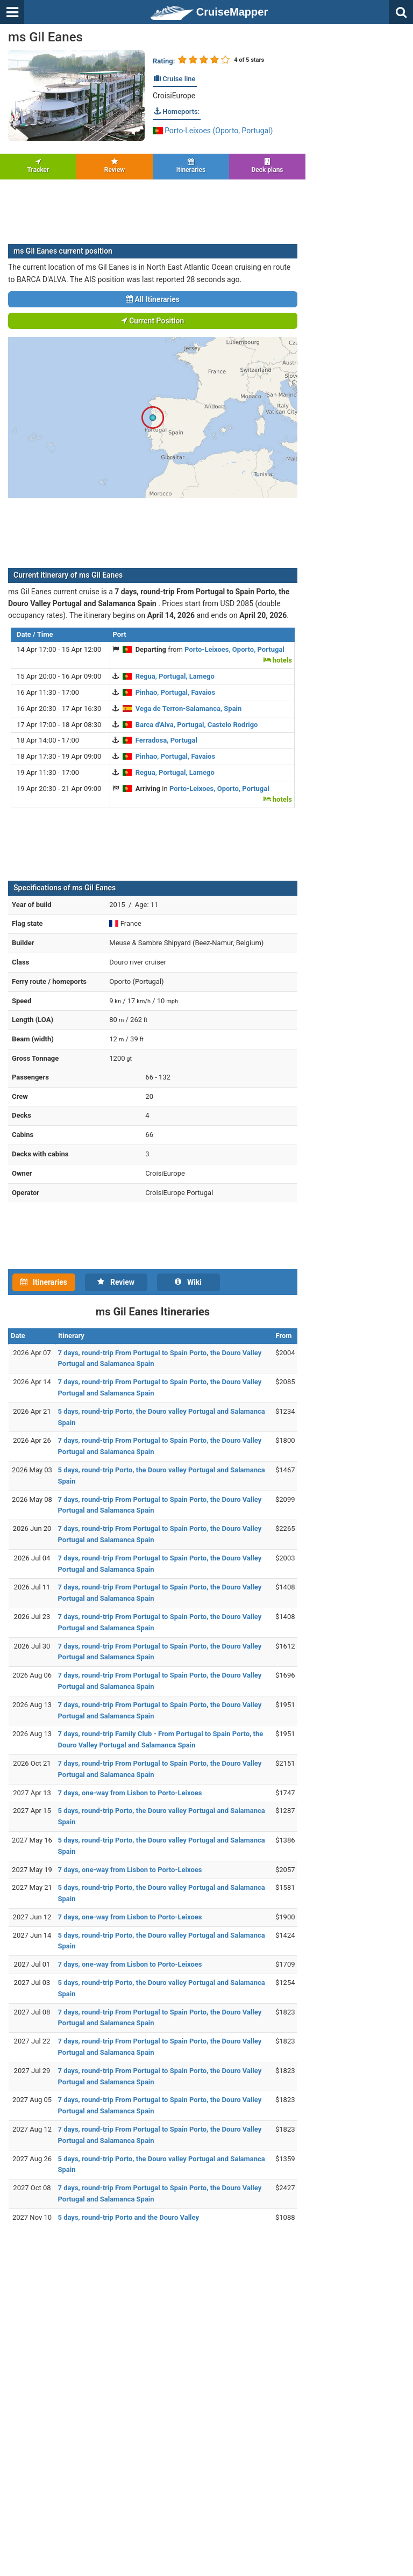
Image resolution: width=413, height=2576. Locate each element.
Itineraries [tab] (43, 1282)
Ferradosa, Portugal (166, 740)
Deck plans (267, 166)
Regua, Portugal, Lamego (175, 676)
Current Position (153, 320)
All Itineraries (153, 299)
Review (114, 166)
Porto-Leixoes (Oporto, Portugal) (213, 130)
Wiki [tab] (188, 1282)
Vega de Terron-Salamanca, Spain (189, 708)
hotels (278, 660)
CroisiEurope (174, 95)
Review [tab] (115, 1282)
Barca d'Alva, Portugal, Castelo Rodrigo (197, 725)
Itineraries (191, 166)
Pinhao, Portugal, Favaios (175, 692)
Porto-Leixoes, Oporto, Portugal (234, 649)
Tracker (38, 166)
